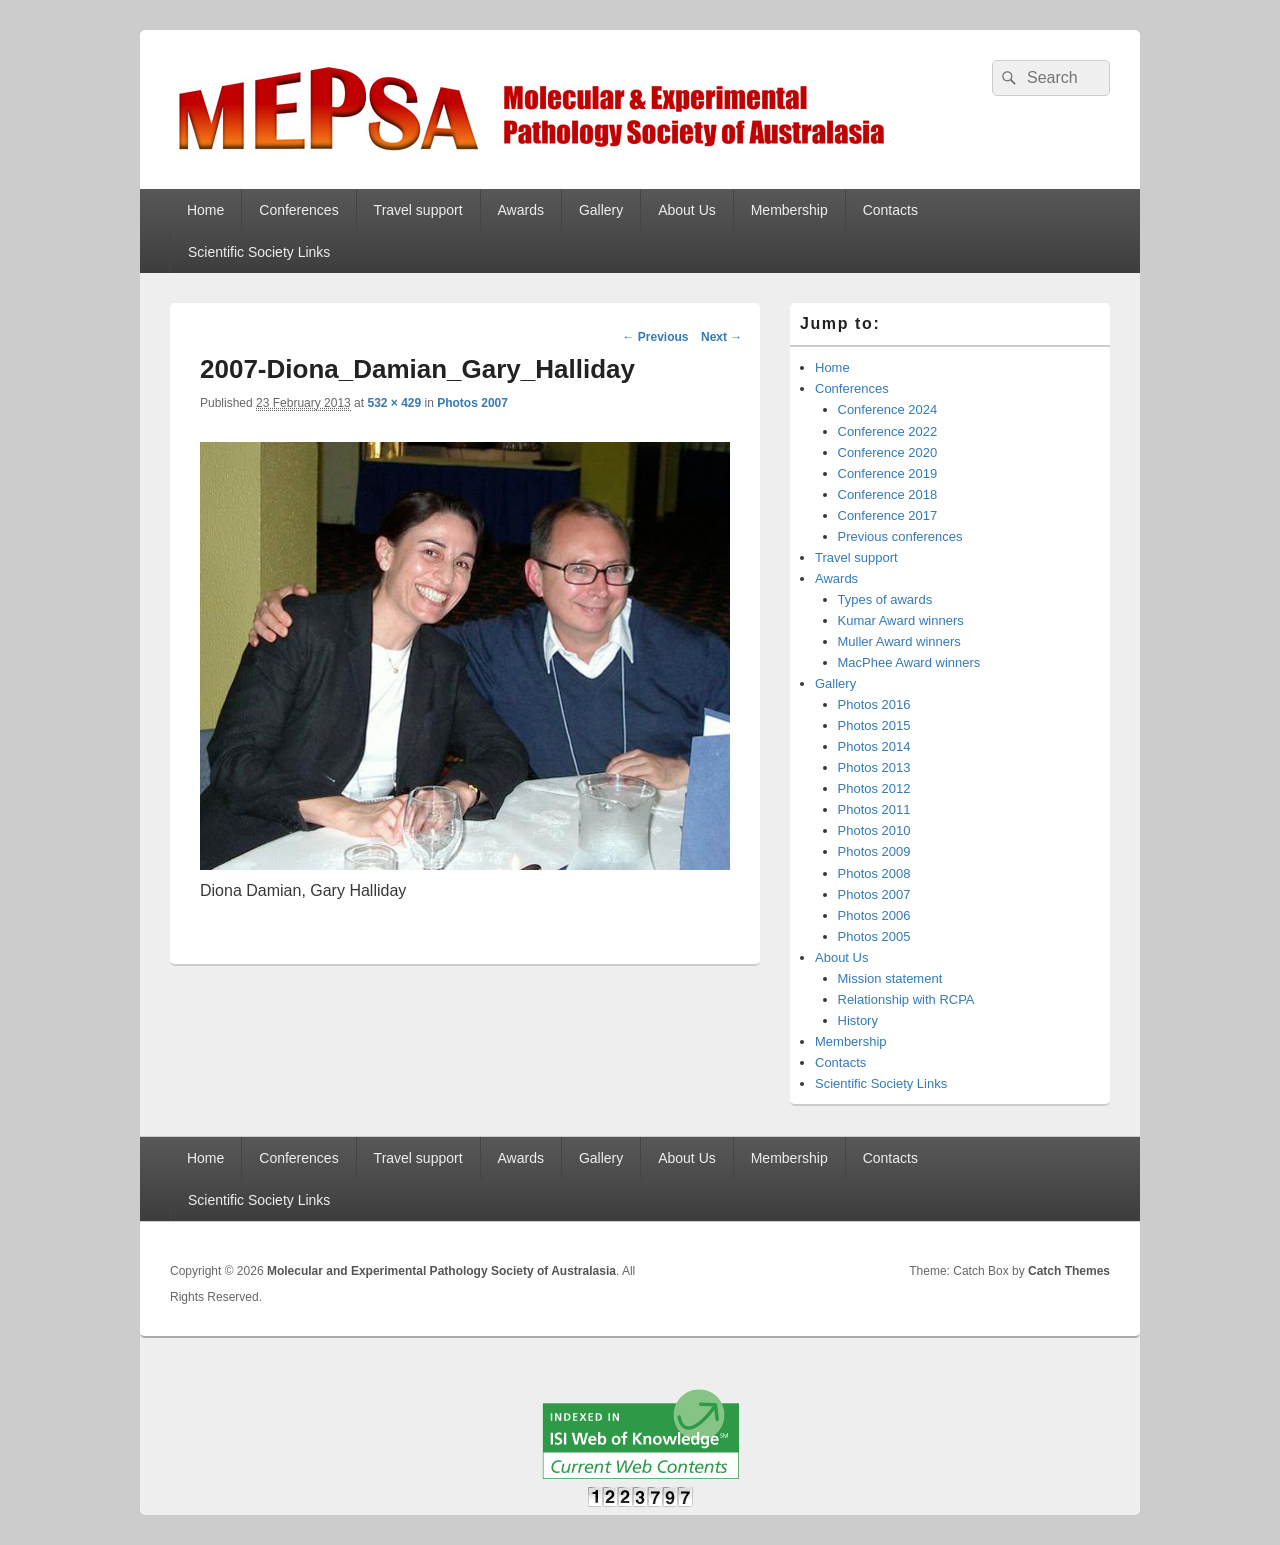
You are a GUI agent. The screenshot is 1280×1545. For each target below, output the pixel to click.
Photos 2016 (874, 704)
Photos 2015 (874, 725)
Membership (789, 210)
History (858, 1020)
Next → (721, 337)
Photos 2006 (874, 915)
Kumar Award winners (901, 620)
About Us (687, 210)
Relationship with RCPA (906, 999)
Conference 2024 (888, 409)
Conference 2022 (888, 431)
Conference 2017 (888, 515)
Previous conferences (900, 536)
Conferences (298, 210)
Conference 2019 (888, 473)
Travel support (418, 210)
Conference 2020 (888, 452)
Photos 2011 (874, 809)
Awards (521, 210)
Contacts (890, 210)
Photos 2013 (874, 767)
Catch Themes (1069, 1271)
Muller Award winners (899, 641)
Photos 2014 (874, 746)
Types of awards (885, 599)
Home (205, 210)
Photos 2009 (874, 851)
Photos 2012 (874, 788)
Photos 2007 (472, 403)
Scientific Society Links (259, 252)
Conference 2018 (888, 494)
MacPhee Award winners (909, 662)
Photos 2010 (874, 830)
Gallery (601, 210)
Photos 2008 (874, 873)
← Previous (655, 337)
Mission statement (890, 978)
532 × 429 (394, 403)
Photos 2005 (874, 936)
